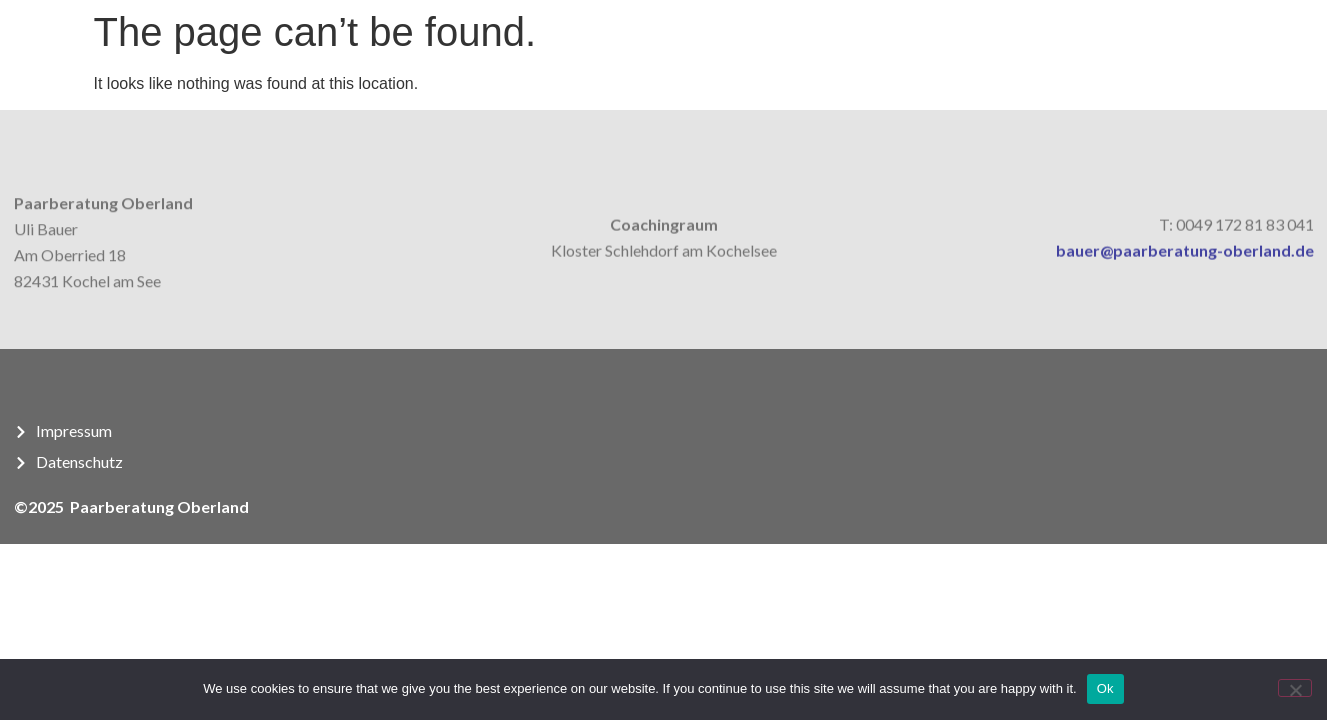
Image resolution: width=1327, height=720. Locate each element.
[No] (1295, 688)
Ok (1105, 688)
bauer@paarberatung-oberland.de (1185, 255)
